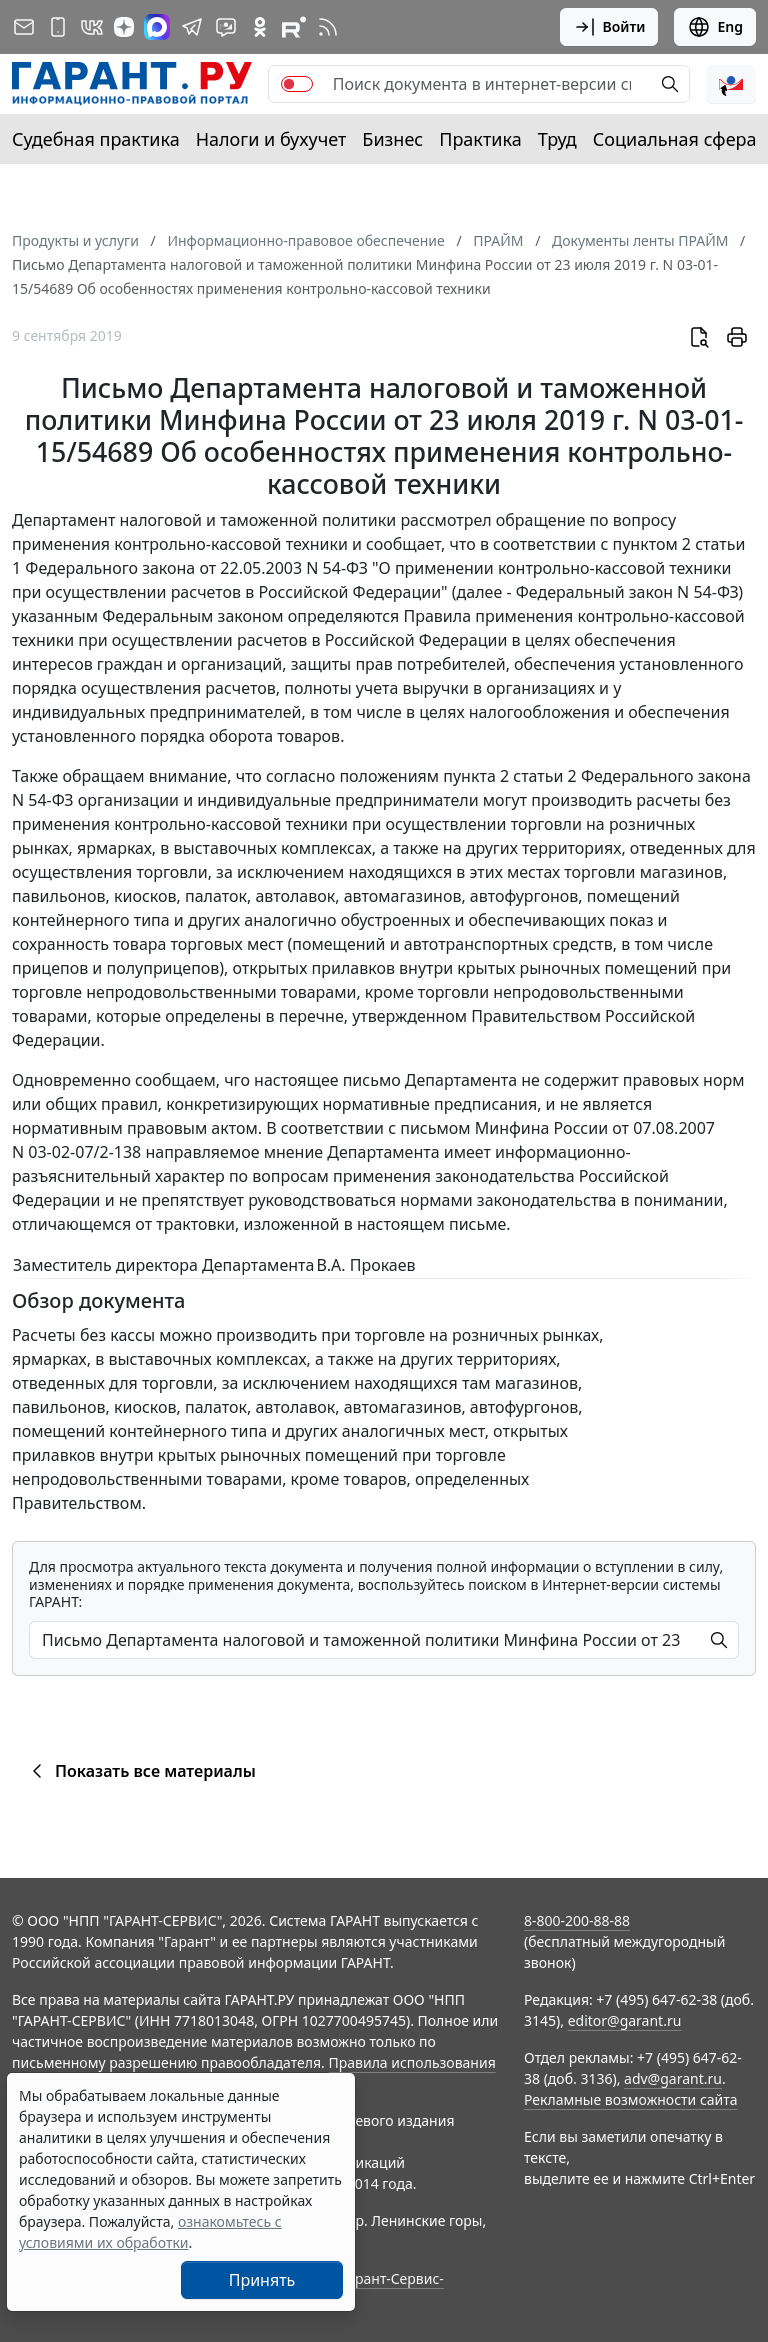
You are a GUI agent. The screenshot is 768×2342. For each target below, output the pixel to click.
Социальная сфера (675, 139)
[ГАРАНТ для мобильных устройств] (58, 27)
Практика (480, 139)
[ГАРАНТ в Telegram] (192, 27)
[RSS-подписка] (328, 27)
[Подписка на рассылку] (24, 27)
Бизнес (392, 139)
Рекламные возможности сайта (631, 2099)
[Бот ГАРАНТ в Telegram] (226, 27)
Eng (715, 27)
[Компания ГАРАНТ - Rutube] (294, 27)
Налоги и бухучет (271, 139)
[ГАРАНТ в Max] (157, 27)
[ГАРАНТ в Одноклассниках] (260, 27)
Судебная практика (96, 139)
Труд (557, 139)
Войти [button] (609, 27)
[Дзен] (124, 27)
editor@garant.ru (625, 2020)
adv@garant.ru (673, 2078)
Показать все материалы (140, 1771)
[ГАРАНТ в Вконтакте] (92, 27)
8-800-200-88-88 (577, 1920)
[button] (731, 84)
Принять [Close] (262, 2280)
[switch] (297, 84)
